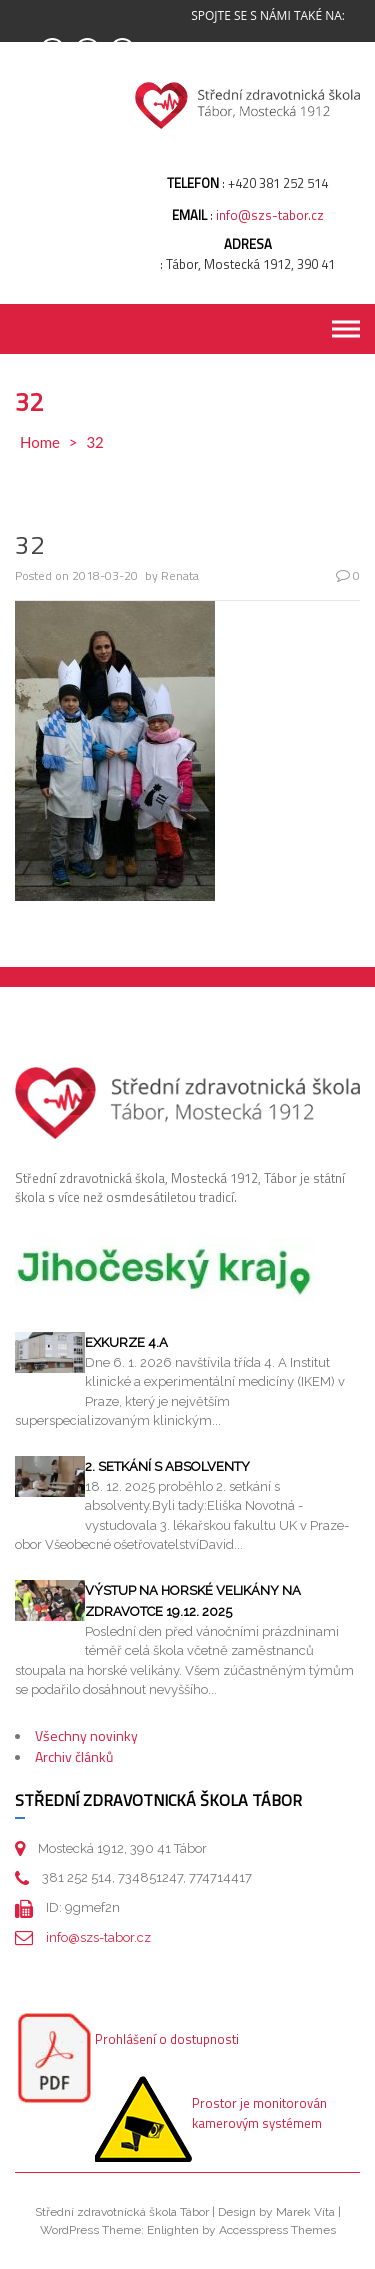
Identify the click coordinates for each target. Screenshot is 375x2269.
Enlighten (173, 2230)
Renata (180, 575)
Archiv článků (74, 1756)
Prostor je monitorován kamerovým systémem (259, 2113)
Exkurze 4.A (126, 1342)
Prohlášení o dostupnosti (167, 2039)
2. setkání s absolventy (167, 1466)
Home (40, 442)
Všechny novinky (86, 1735)
